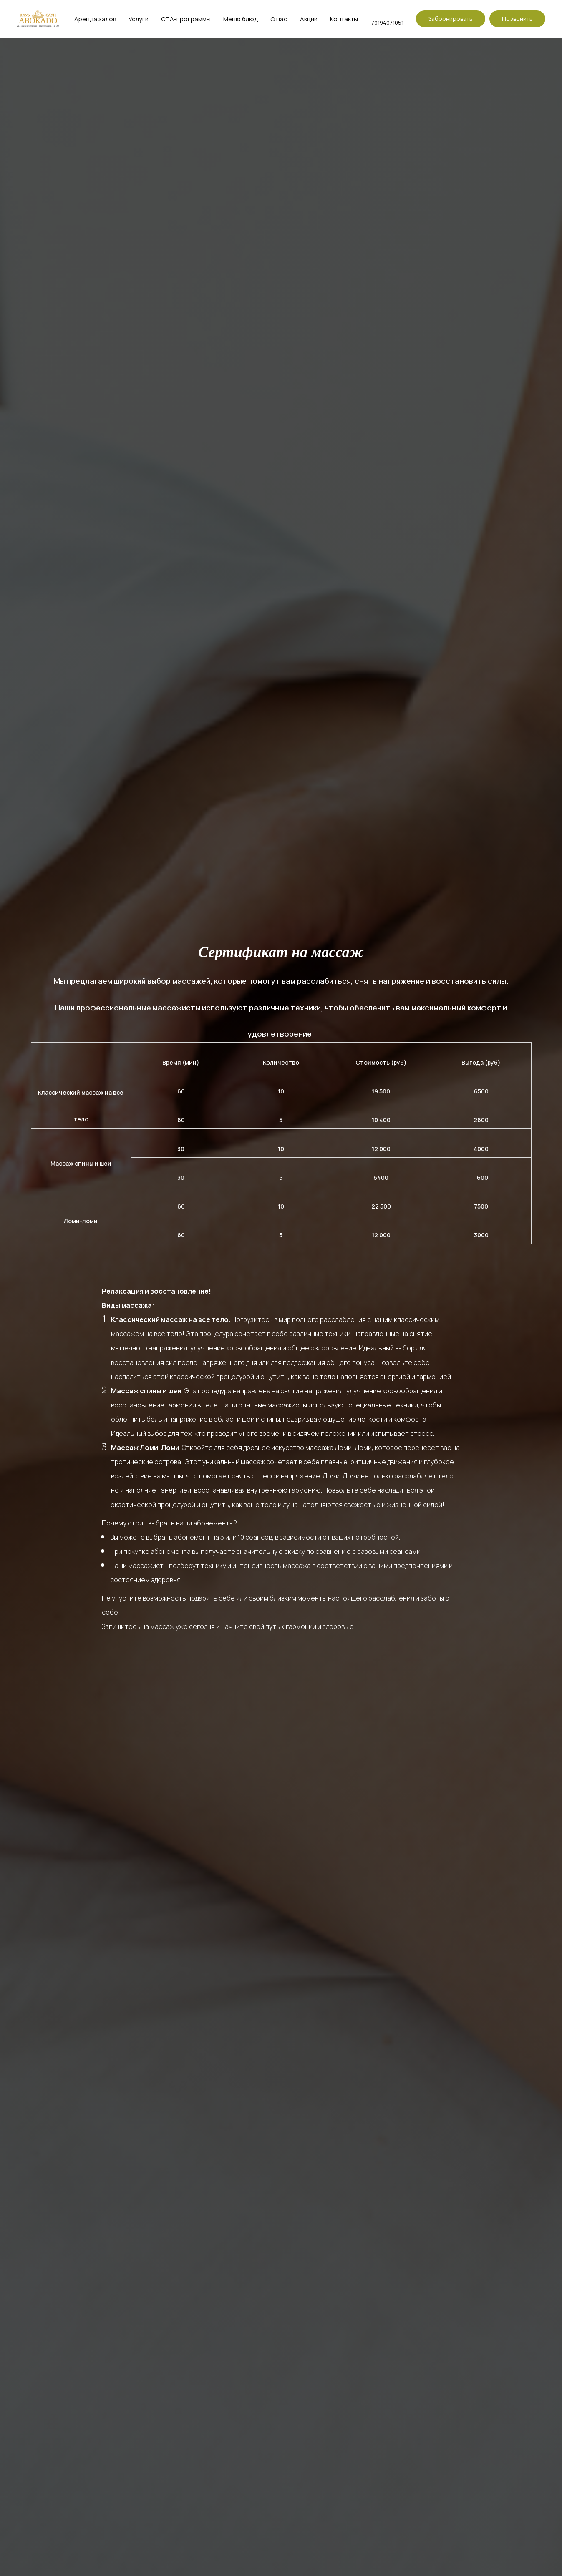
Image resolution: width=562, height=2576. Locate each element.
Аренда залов (95, 19)
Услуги (139, 19)
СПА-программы (186, 19)
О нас (278, 19)
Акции (309, 19)
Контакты (344, 19)
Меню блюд (240, 19)
